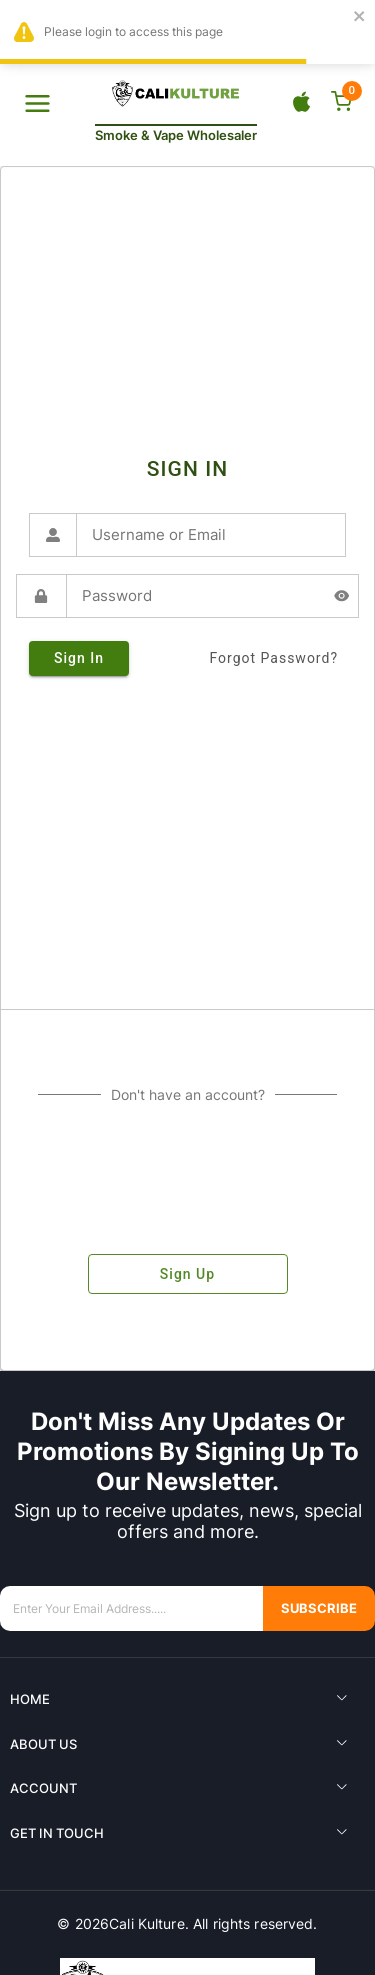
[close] (360, 17)
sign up (188, 1274)
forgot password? (273, 658)
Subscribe (319, 1608)
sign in (79, 658)
